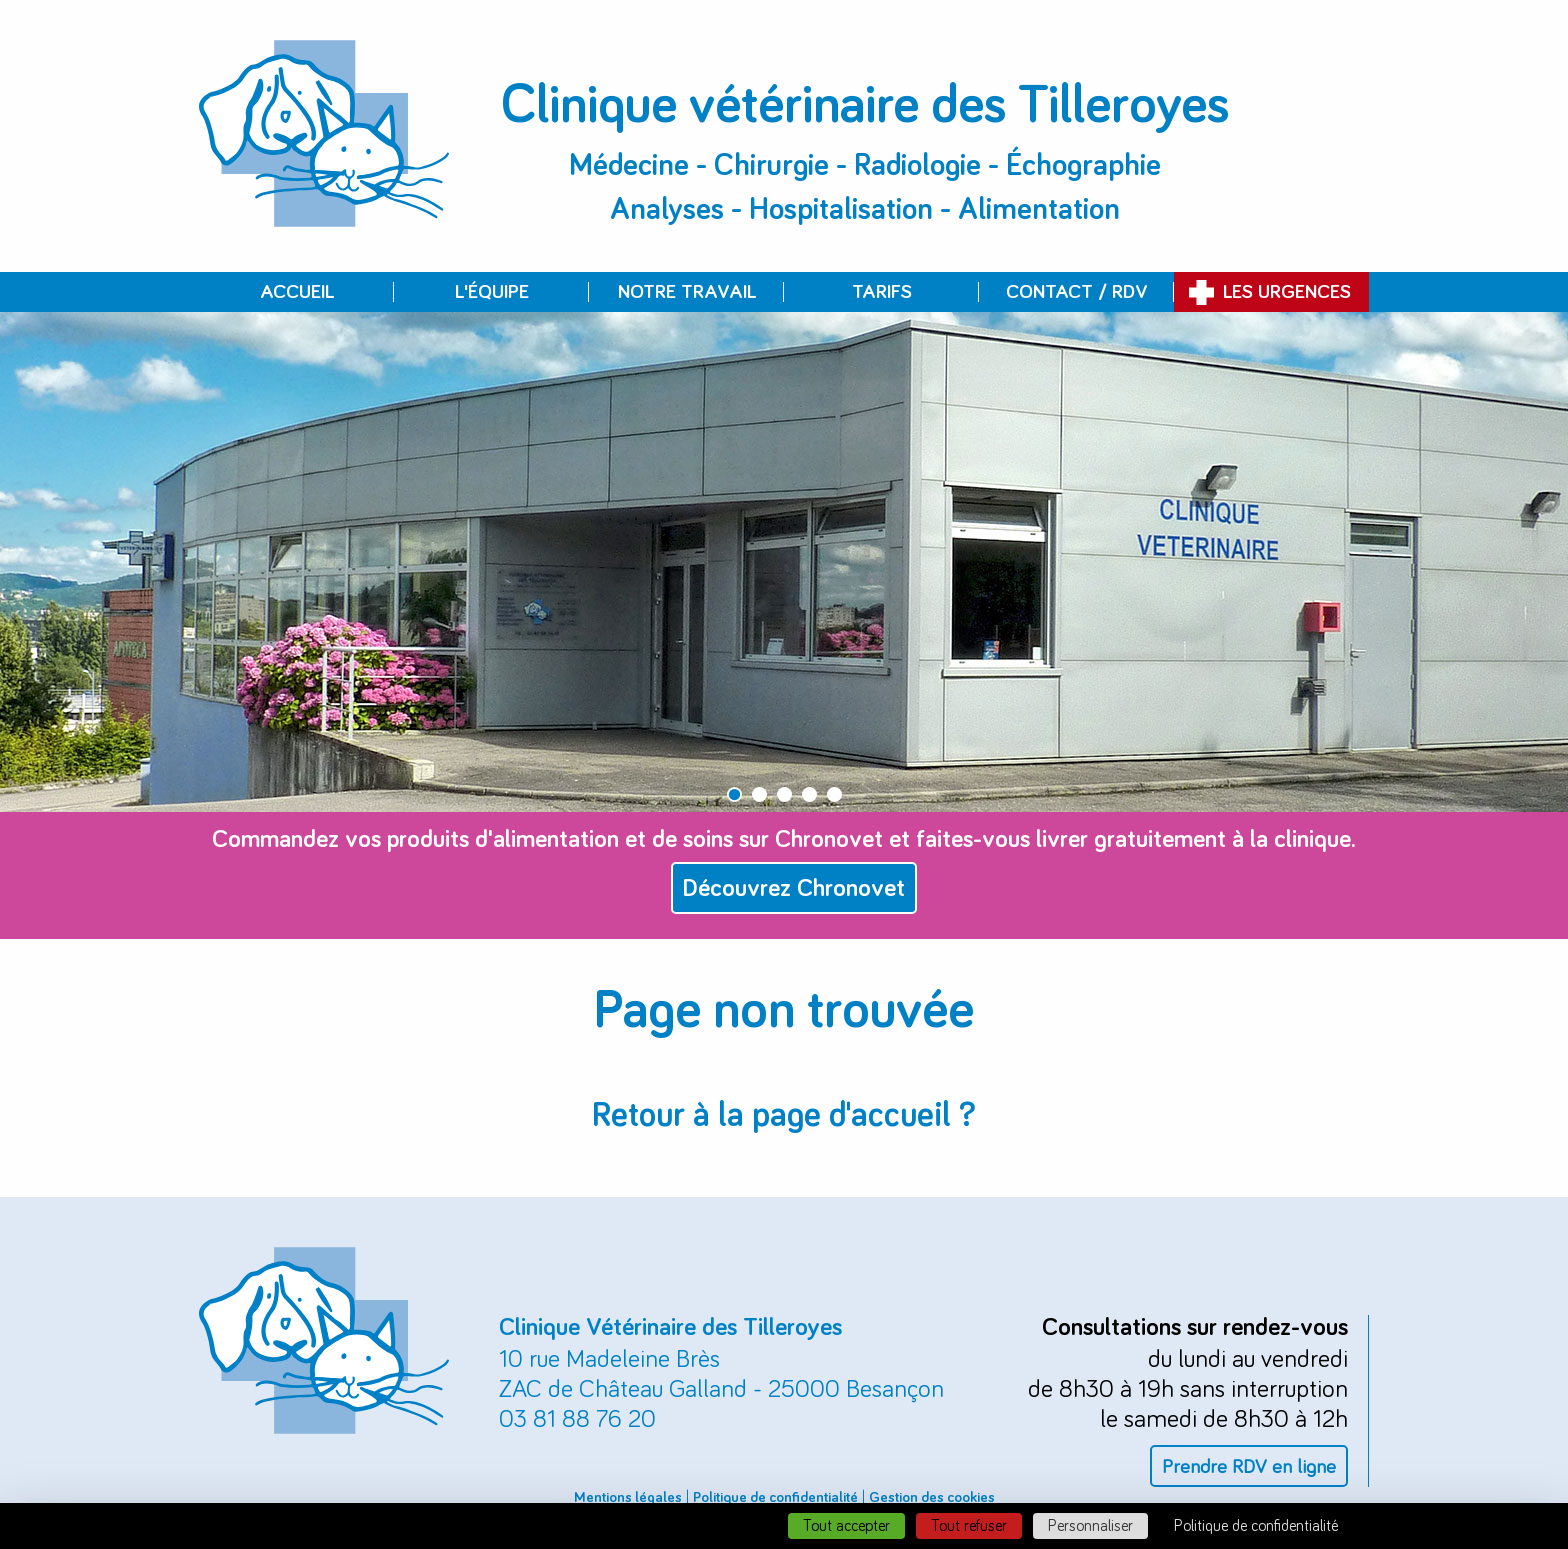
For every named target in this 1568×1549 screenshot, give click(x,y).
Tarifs (882, 292)
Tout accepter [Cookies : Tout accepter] (846, 1526)
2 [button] (759, 794)
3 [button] (784, 794)
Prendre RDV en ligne (1249, 1467)
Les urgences (1287, 292)
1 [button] (734, 794)
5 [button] (834, 794)
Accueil (297, 292)
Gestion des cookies (932, 1497)
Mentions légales (628, 1497)
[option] (784, 562)
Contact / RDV (1077, 292)
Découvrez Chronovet (794, 888)
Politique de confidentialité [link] (1256, 1526)
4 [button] (809, 794)
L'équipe (492, 292)
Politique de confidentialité (775, 1497)
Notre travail (687, 292)
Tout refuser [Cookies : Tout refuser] (969, 1526)
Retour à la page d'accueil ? (784, 1115)
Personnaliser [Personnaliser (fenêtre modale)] (1090, 1526)
